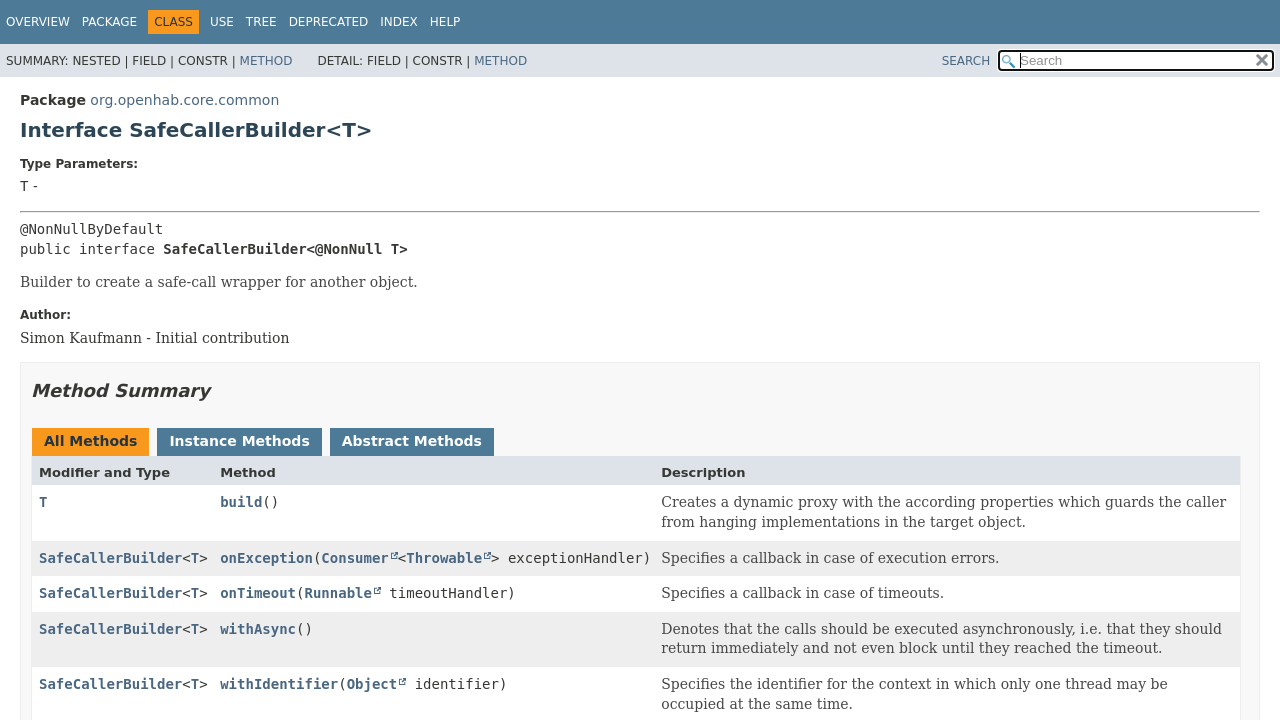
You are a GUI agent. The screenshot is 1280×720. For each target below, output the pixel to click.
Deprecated (329, 22)
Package (109, 22)
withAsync (258, 629)
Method (266, 61)
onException (266, 558)
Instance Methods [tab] (239, 441)
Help (445, 22)
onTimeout (258, 593)
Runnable (337, 593)
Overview (38, 22)
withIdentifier (279, 684)
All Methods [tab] (90, 441)
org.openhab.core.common (184, 100)
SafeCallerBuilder (110, 558)
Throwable (444, 558)
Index (399, 22)
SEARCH (966, 61)
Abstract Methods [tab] (412, 441)
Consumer (354, 558)
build (241, 502)
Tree (261, 22)
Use (222, 22)
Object (372, 684)
